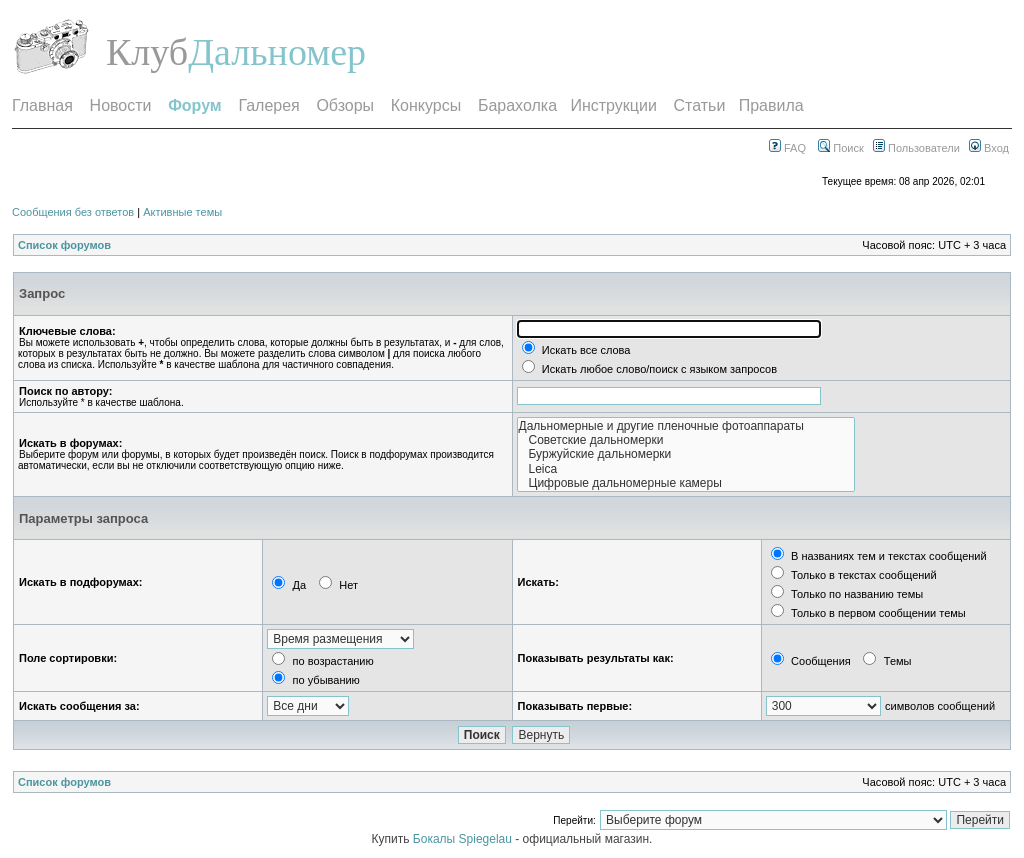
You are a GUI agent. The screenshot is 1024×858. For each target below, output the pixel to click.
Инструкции (613, 105)
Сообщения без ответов (73, 212)
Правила (771, 105)
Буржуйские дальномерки (686, 454)
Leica (686, 469)
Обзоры (345, 105)
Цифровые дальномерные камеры (686, 483)
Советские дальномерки (686, 440)
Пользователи (916, 148)
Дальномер (277, 52)
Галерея (268, 105)
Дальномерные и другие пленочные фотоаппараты (686, 426)
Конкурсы (426, 105)
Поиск (841, 148)
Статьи (700, 105)
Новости (121, 105)
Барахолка (517, 105)
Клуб (147, 52)
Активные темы (182, 212)
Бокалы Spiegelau (464, 839)
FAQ (787, 148)
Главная (42, 105)
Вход (989, 148)
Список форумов (64, 245)
